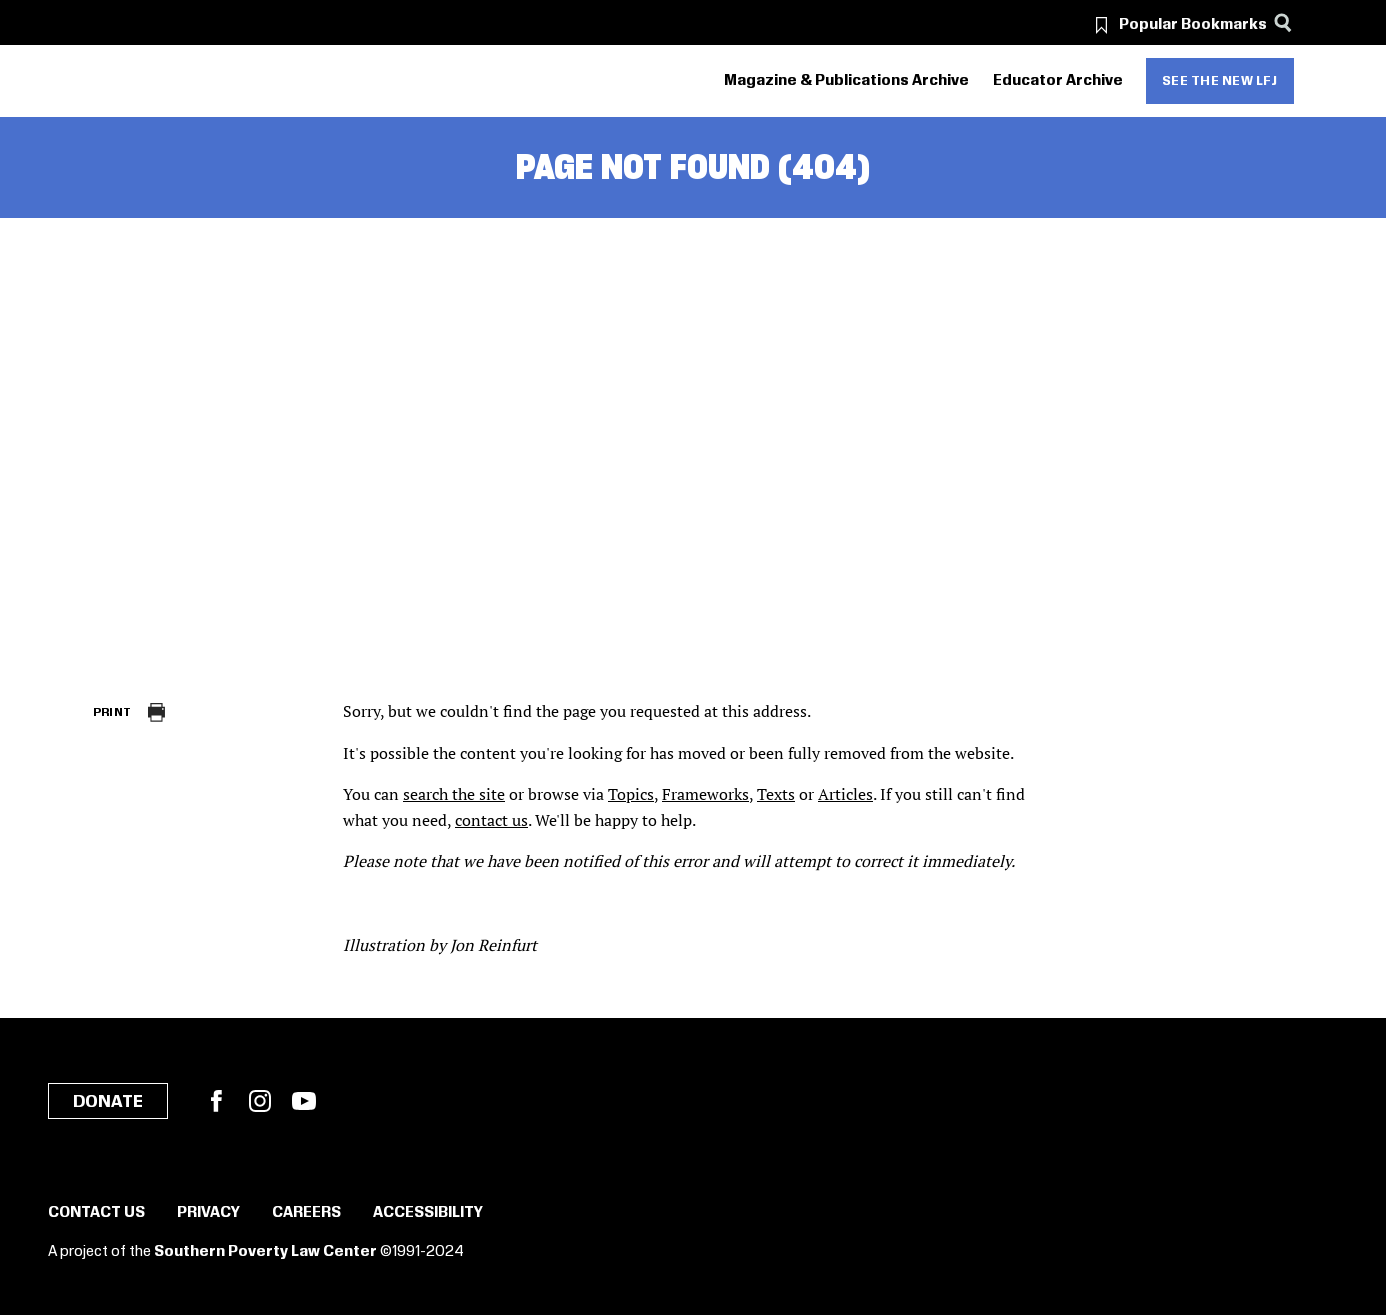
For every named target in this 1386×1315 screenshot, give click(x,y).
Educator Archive (1058, 81)
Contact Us (96, 1213)
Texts (776, 794)
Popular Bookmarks (1193, 25)
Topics (631, 794)
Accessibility (428, 1213)
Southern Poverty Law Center (265, 1252)
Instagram (260, 1101)
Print (112, 712)
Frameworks (705, 794)
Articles (845, 794)
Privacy (208, 1213)
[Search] (1283, 22)
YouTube (304, 1101)
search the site (454, 794)
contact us (491, 820)
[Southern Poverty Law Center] (110, 81)
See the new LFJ (1220, 81)
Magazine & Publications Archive (846, 81)
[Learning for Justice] (206, 81)
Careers (306, 1213)
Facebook (216, 1101)
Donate (108, 1102)
